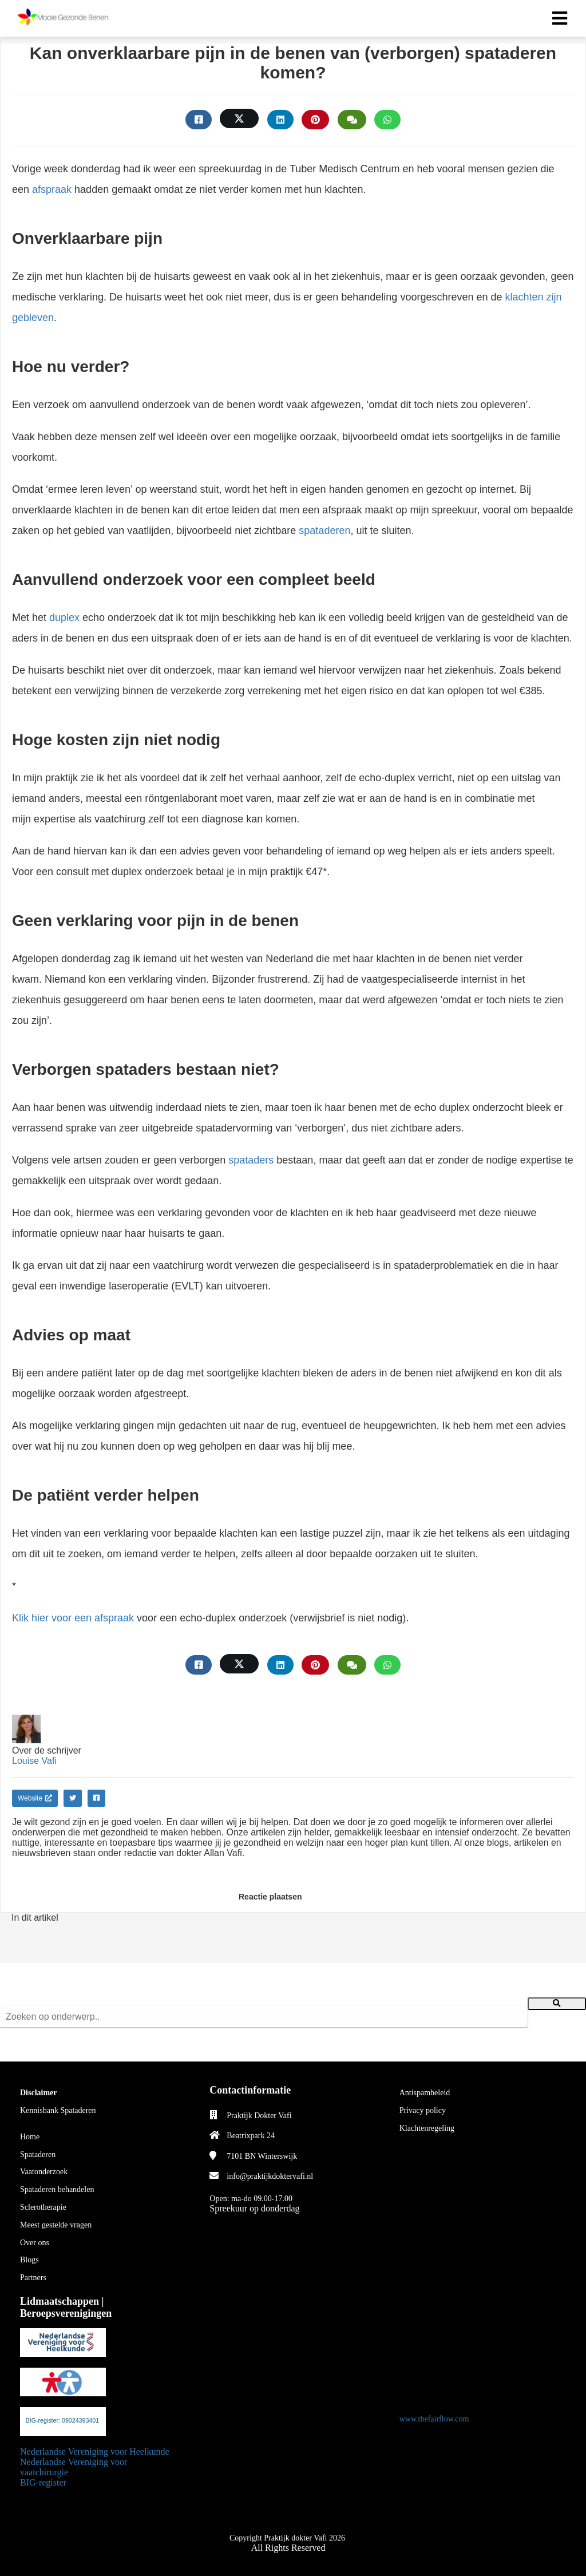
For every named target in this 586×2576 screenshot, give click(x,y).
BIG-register (43, 2482)
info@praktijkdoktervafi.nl (270, 2176)
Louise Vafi (34, 1761)
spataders (251, 1160)
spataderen (324, 530)
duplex (64, 617)
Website (35, 1798)
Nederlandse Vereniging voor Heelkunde (94, 2451)
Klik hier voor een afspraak (73, 1618)
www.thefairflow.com (434, 2419)
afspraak (52, 189)
